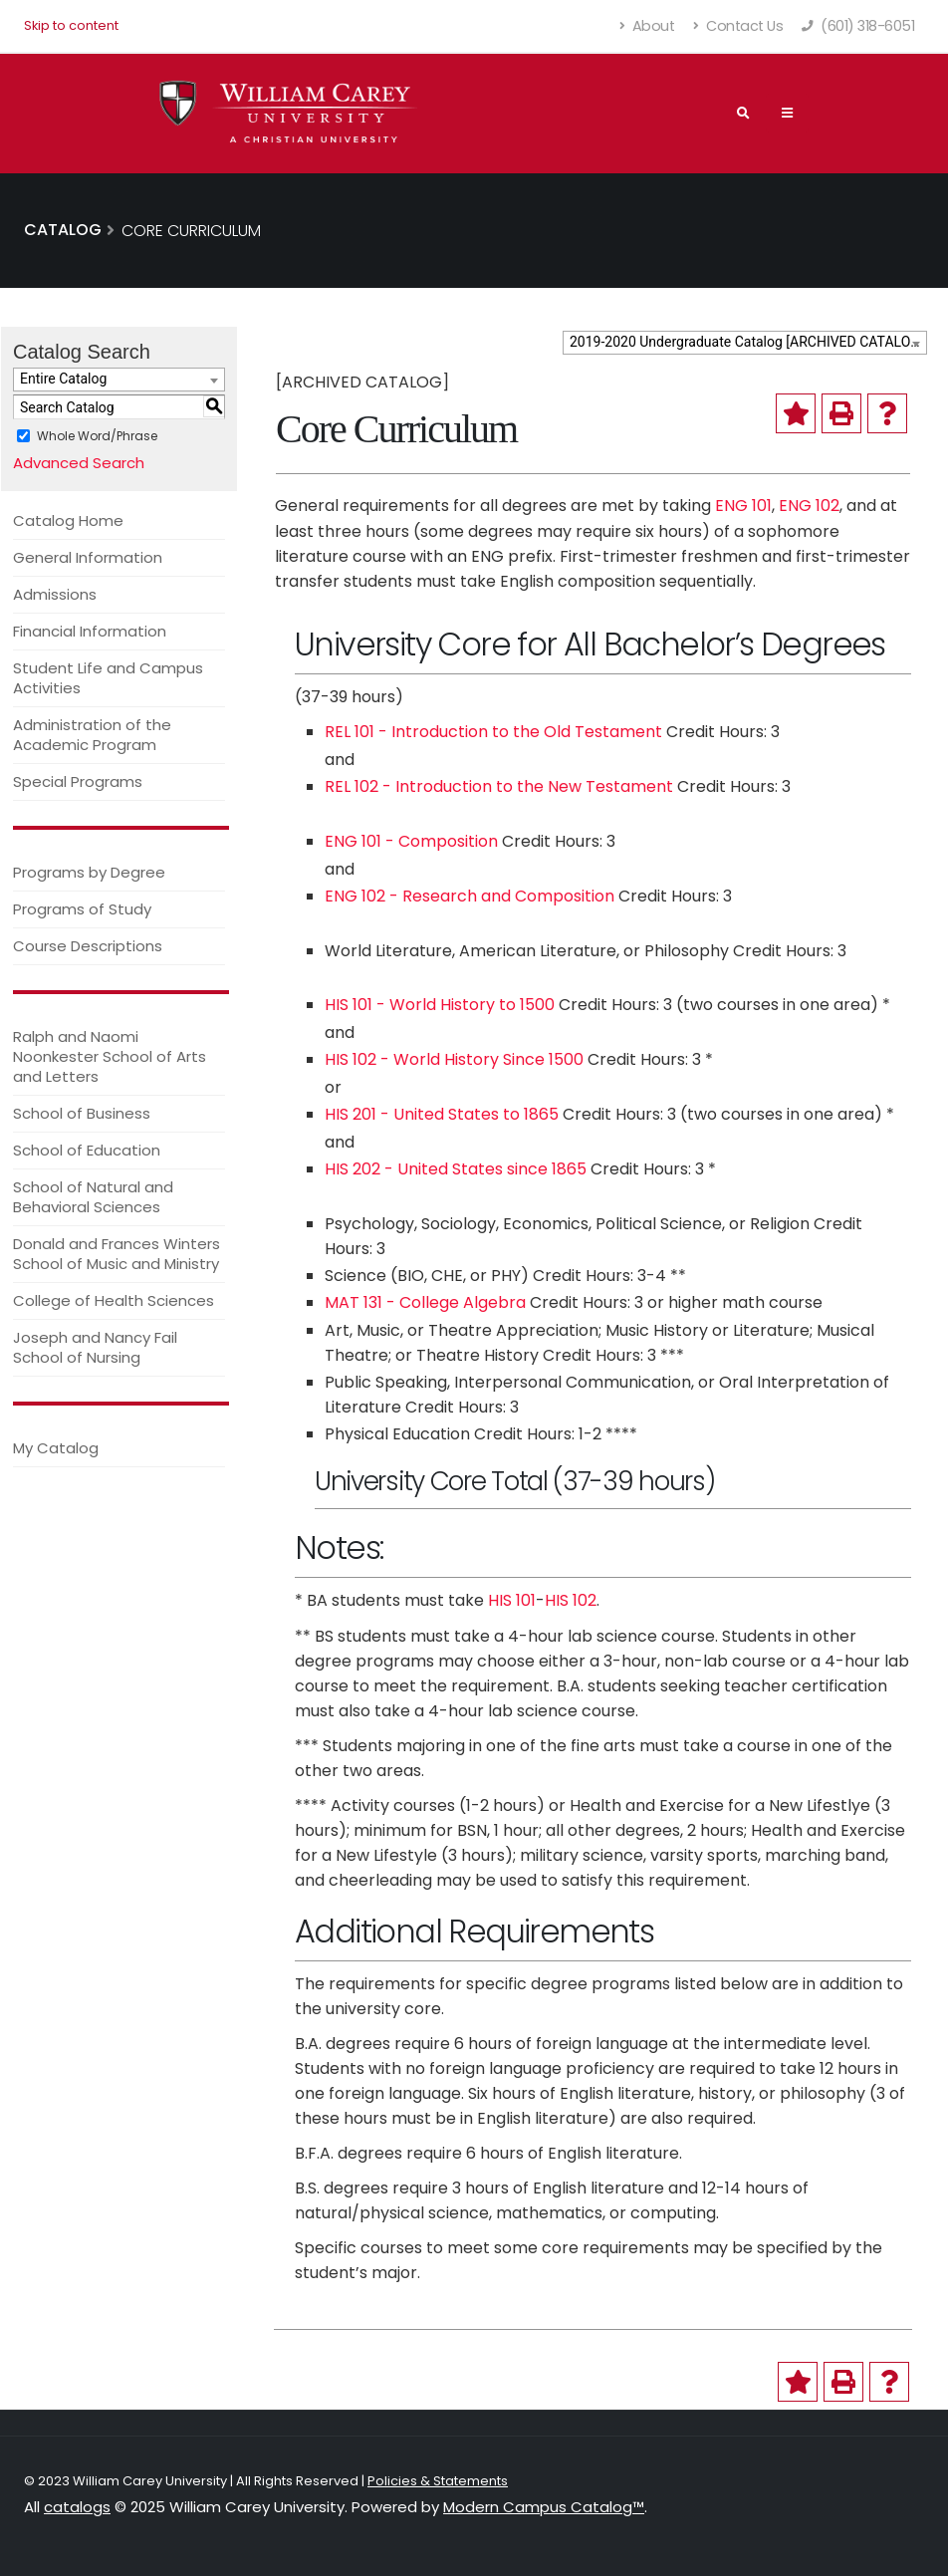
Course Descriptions (87, 945)
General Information (87, 557)
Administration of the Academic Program (92, 734)
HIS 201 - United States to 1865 (442, 1114)
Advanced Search (78, 462)
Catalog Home (68, 520)
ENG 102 (809, 505)
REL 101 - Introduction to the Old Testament (493, 731)
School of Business (81, 1113)
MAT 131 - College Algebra (425, 1302)
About (647, 26)
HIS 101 (512, 1600)
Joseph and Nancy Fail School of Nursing (95, 1347)
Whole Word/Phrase (97, 435)
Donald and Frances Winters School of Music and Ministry (116, 1253)
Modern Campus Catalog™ (543, 2506)
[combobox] (745, 343)
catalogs (77, 2506)
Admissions (55, 594)
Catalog (63, 229)
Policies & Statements (437, 2480)
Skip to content (71, 25)
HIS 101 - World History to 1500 (440, 1004)
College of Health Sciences (113, 1300)
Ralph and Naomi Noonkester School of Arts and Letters (109, 1056)
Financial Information (89, 631)
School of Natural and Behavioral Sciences (93, 1196)
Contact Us (738, 26)
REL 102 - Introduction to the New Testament (499, 786)
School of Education (86, 1150)
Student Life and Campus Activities (108, 677)
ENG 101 (743, 505)
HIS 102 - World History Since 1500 (454, 1059)
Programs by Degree (89, 872)
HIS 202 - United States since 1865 (456, 1169)
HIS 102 (570, 1600)
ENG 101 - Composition (411, 841)
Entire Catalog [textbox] (63, 378)
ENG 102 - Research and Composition (469, 896)
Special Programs (77, 781)
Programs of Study (82, 909)
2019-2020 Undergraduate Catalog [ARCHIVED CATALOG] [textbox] (747, 342)
